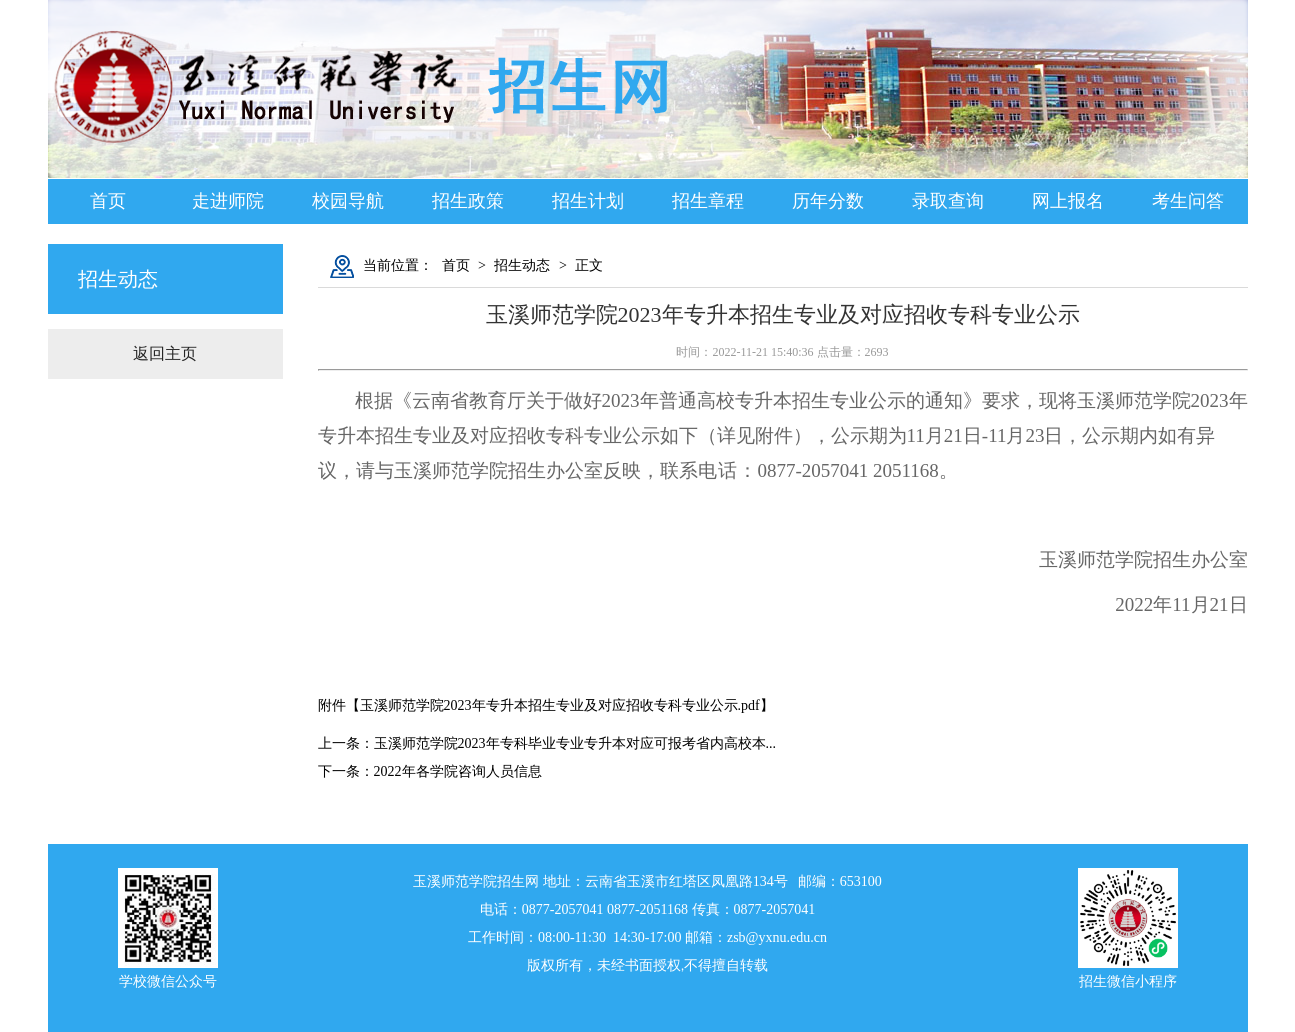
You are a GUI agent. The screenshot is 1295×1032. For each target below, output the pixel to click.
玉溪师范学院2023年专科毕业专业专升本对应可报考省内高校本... (575, 743)
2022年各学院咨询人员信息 (458, 771)
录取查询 (948, 201)
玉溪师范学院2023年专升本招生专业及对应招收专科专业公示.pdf (560, 705)
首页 (108, 201)
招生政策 (468, 201)
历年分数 (828, 201)
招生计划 (588, 201)
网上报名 (1068, 201)
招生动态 (522, 265)
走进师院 (228, 201)
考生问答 (1188, 201)
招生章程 (708, 201)
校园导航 (348, 201)
